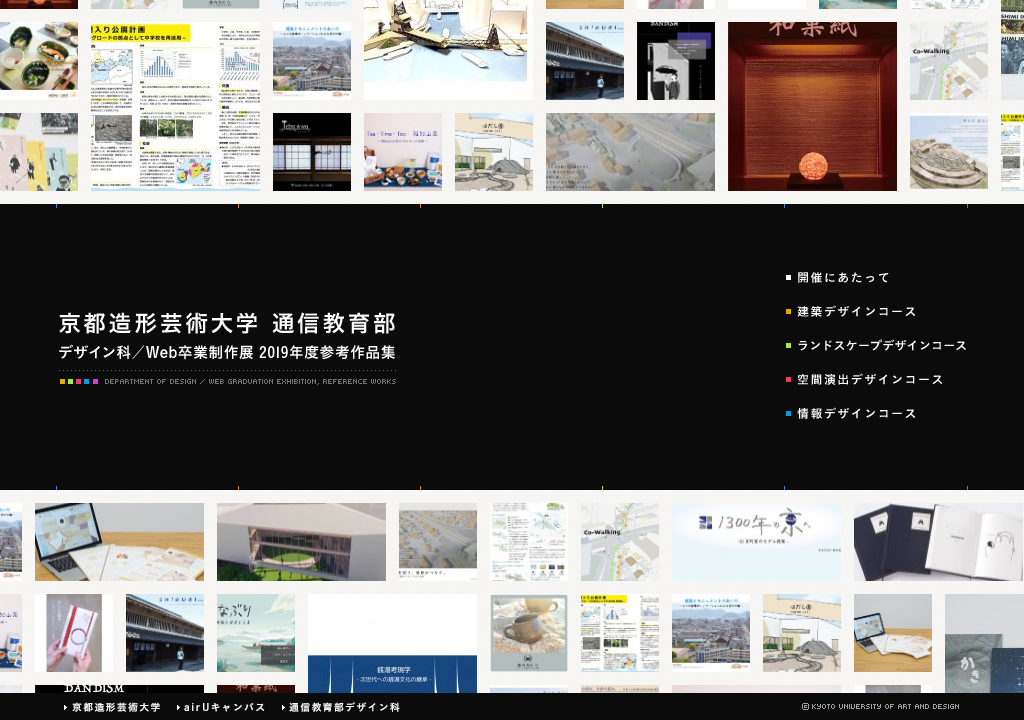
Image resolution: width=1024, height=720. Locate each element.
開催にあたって (877, 277)
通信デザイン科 (341, 706)
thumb (44, 61)
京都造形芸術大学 (112, 706)
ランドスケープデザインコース (877, 345)
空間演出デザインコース (877, 379)
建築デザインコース (877, 311)
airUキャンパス (221, 706)
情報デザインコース (877, 413)
